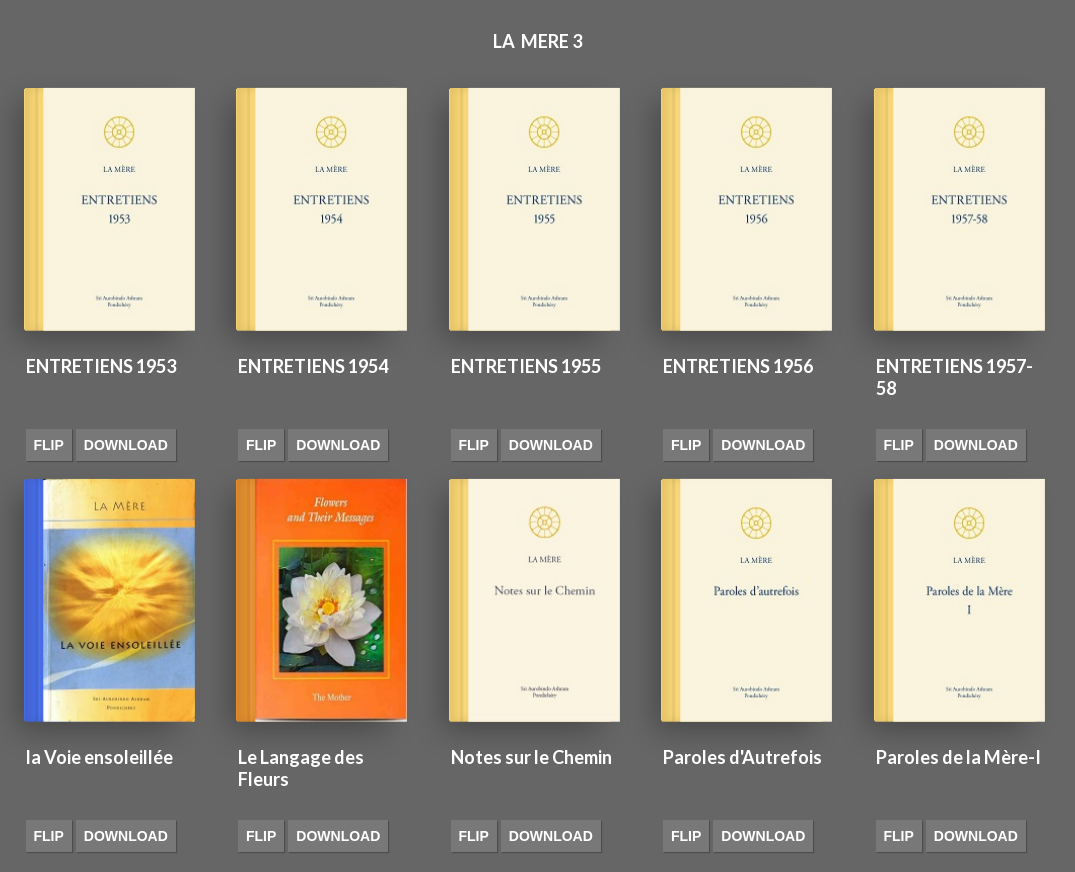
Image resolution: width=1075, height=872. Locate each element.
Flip (49, 445)
